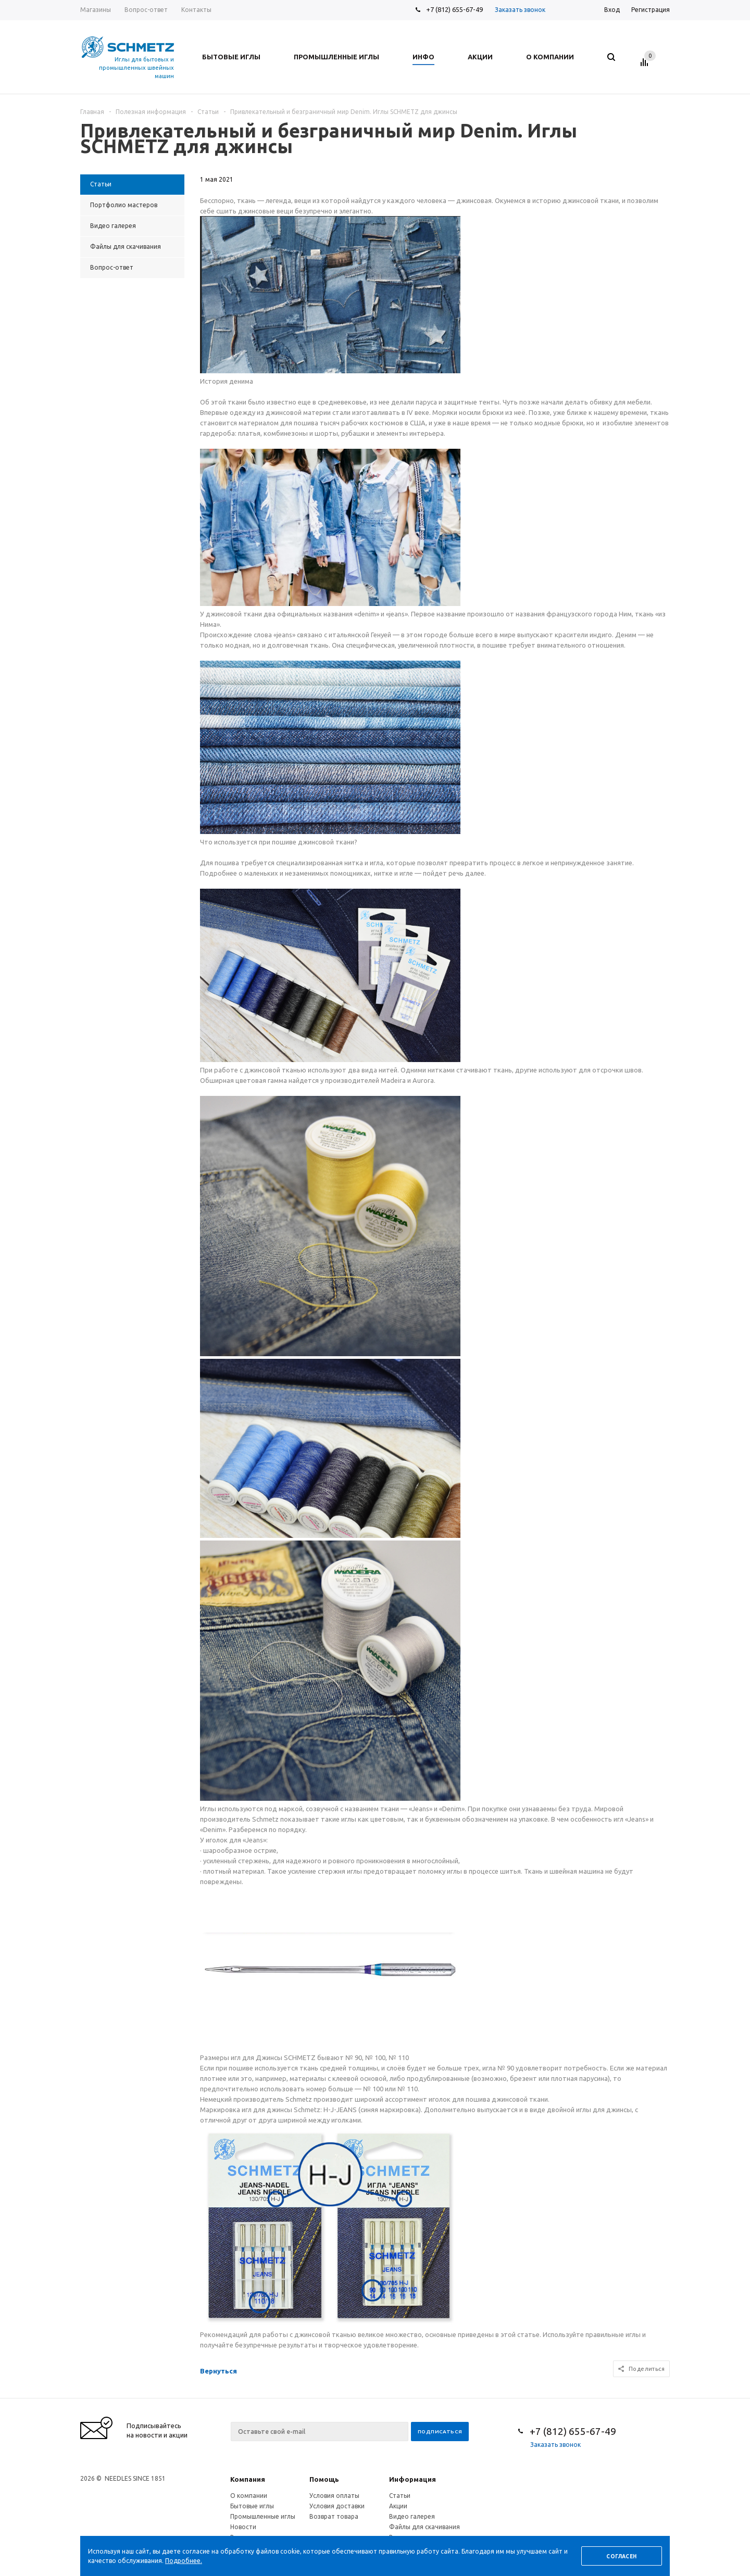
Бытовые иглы (252, 2506)
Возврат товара (333, 2516)
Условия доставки (337, 2506)
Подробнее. (183, 2560)
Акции (398, 2506)
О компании (248, 2495)
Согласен (621, 2556)
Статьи (399, 2495)
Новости (243, 2526)
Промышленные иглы (262, 2516)
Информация (412, 2479)
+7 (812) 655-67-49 (454, 9)
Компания (247, 2479)
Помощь (324, 2479)
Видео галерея (412, 2516)
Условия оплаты (334, 2495)
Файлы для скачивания (424, 2526)
